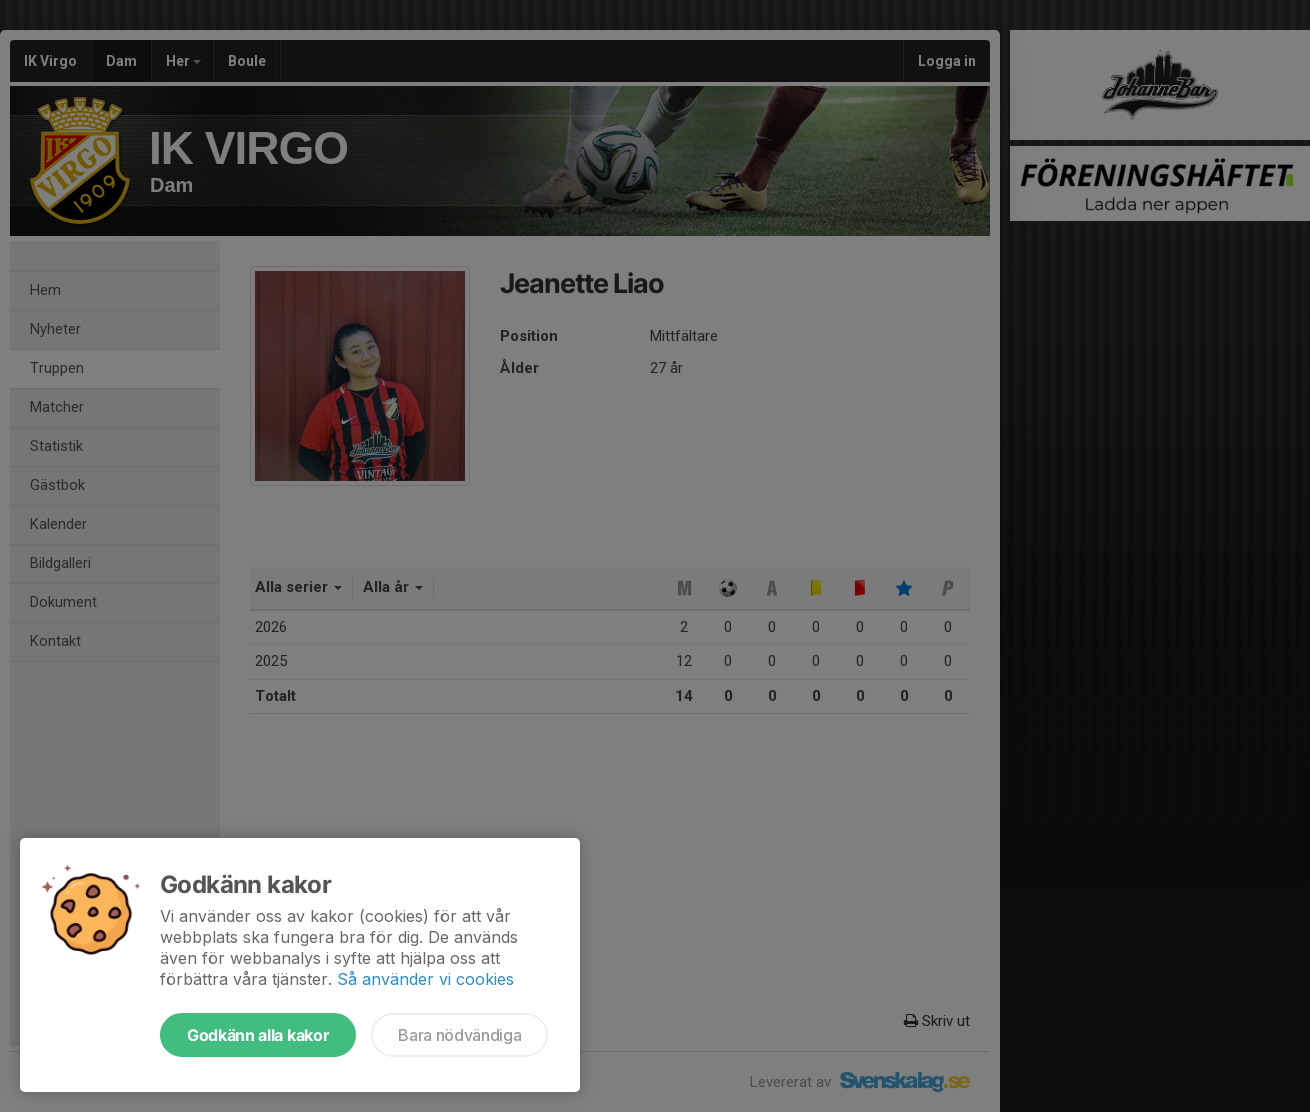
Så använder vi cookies (425, 979)
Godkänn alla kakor (258, 1035)
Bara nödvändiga (459, 1035)
